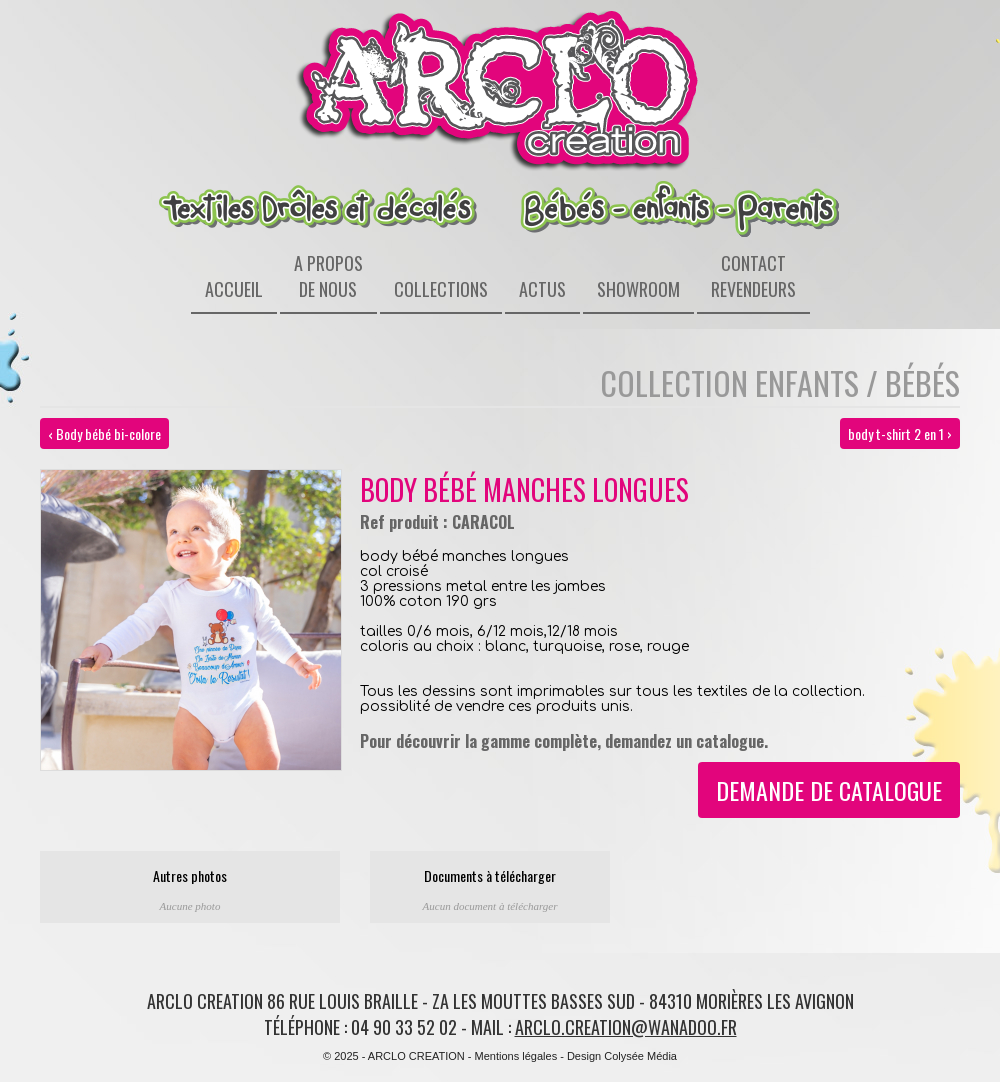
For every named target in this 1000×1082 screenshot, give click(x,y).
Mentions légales (516, 1056)
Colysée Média (640, 1056)
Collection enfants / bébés (780, 382)
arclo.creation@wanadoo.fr (626, 1027)
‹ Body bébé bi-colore (104, 433)
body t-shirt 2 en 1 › (900, 433)
